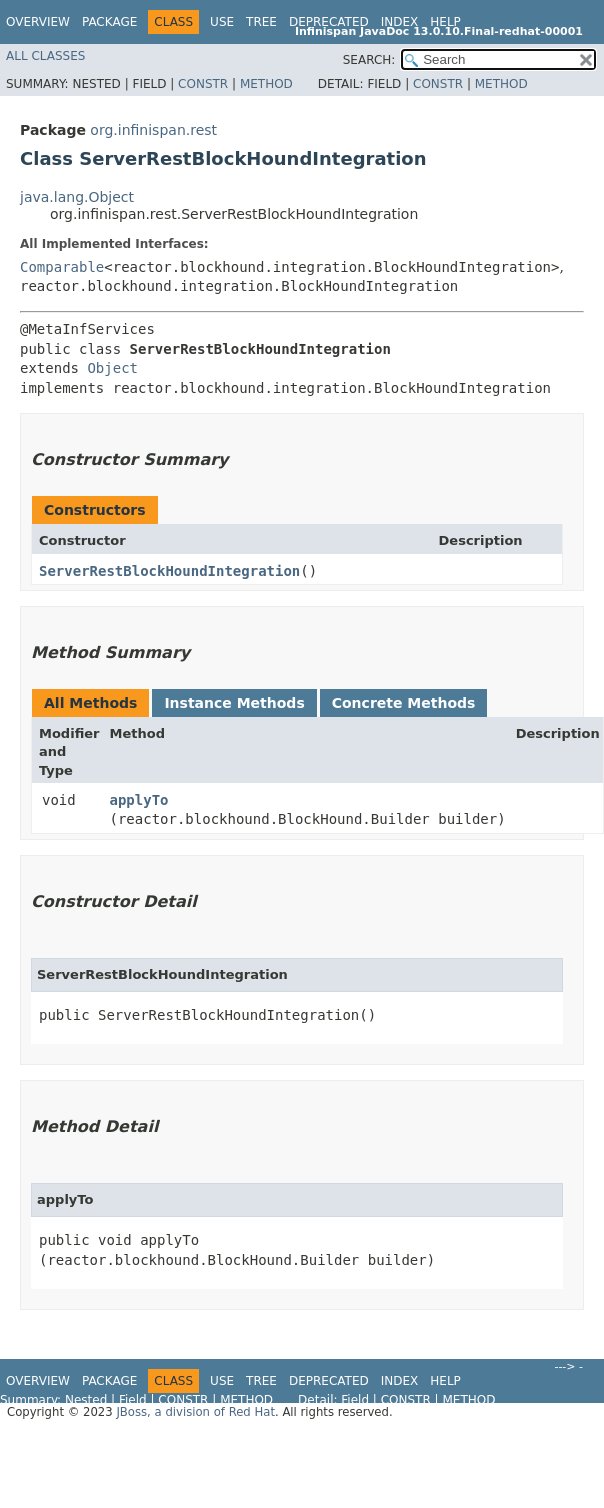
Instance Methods (234, 703)
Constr (203, 84)
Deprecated (329, 22)
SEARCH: (369, 60)
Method (266, 84)
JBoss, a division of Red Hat (195, 1412)
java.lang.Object (77, 197)
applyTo (139, 800)
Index (400, 22)
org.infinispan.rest (153, 130)
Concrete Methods (404, 703)
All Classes (45, 56)
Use (222, 22)
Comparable (62, 267)
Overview (38, 22)
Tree (261, 22)
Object (112, 368)
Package (109, 22)
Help (445, 22)
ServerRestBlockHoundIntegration (169, 571)
